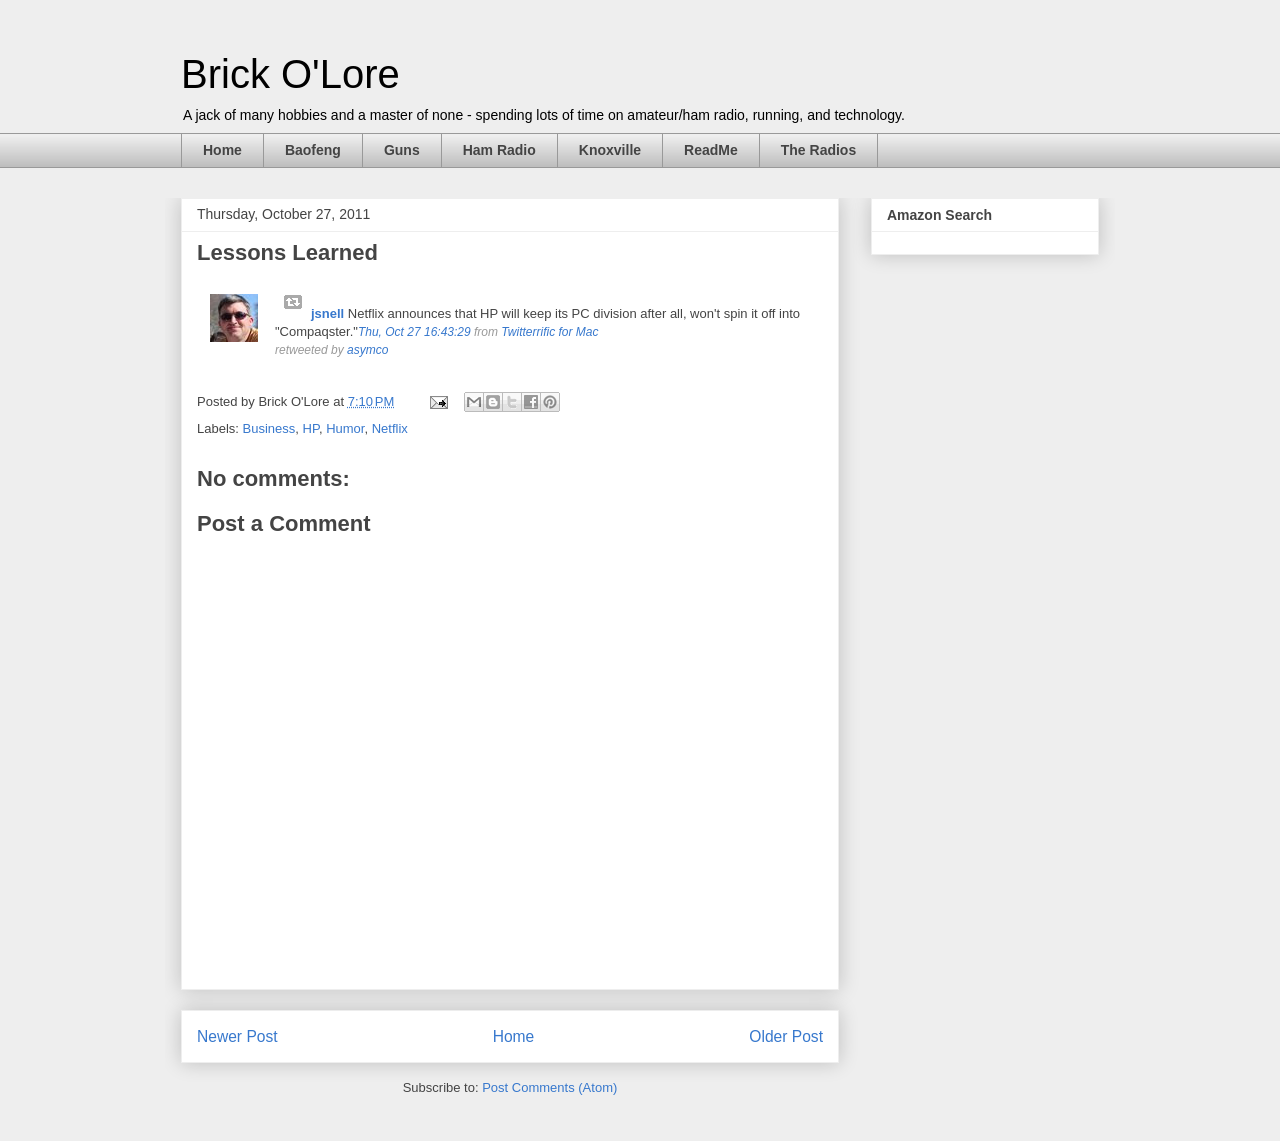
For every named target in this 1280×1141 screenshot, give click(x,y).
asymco (367, 350)
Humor (345, 428)
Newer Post (237, 1036)
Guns (402, 150)
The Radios (818, 150)
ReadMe (711, 150)
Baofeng (313, 150)
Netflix (390, 428)
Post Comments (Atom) (549, 1087)
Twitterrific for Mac (549, 332)
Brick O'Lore (290, 74)
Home (222, 150)
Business (269, 428)
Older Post (786, 1036)
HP (311, 428)
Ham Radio (499, 150)
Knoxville (610, 150)
